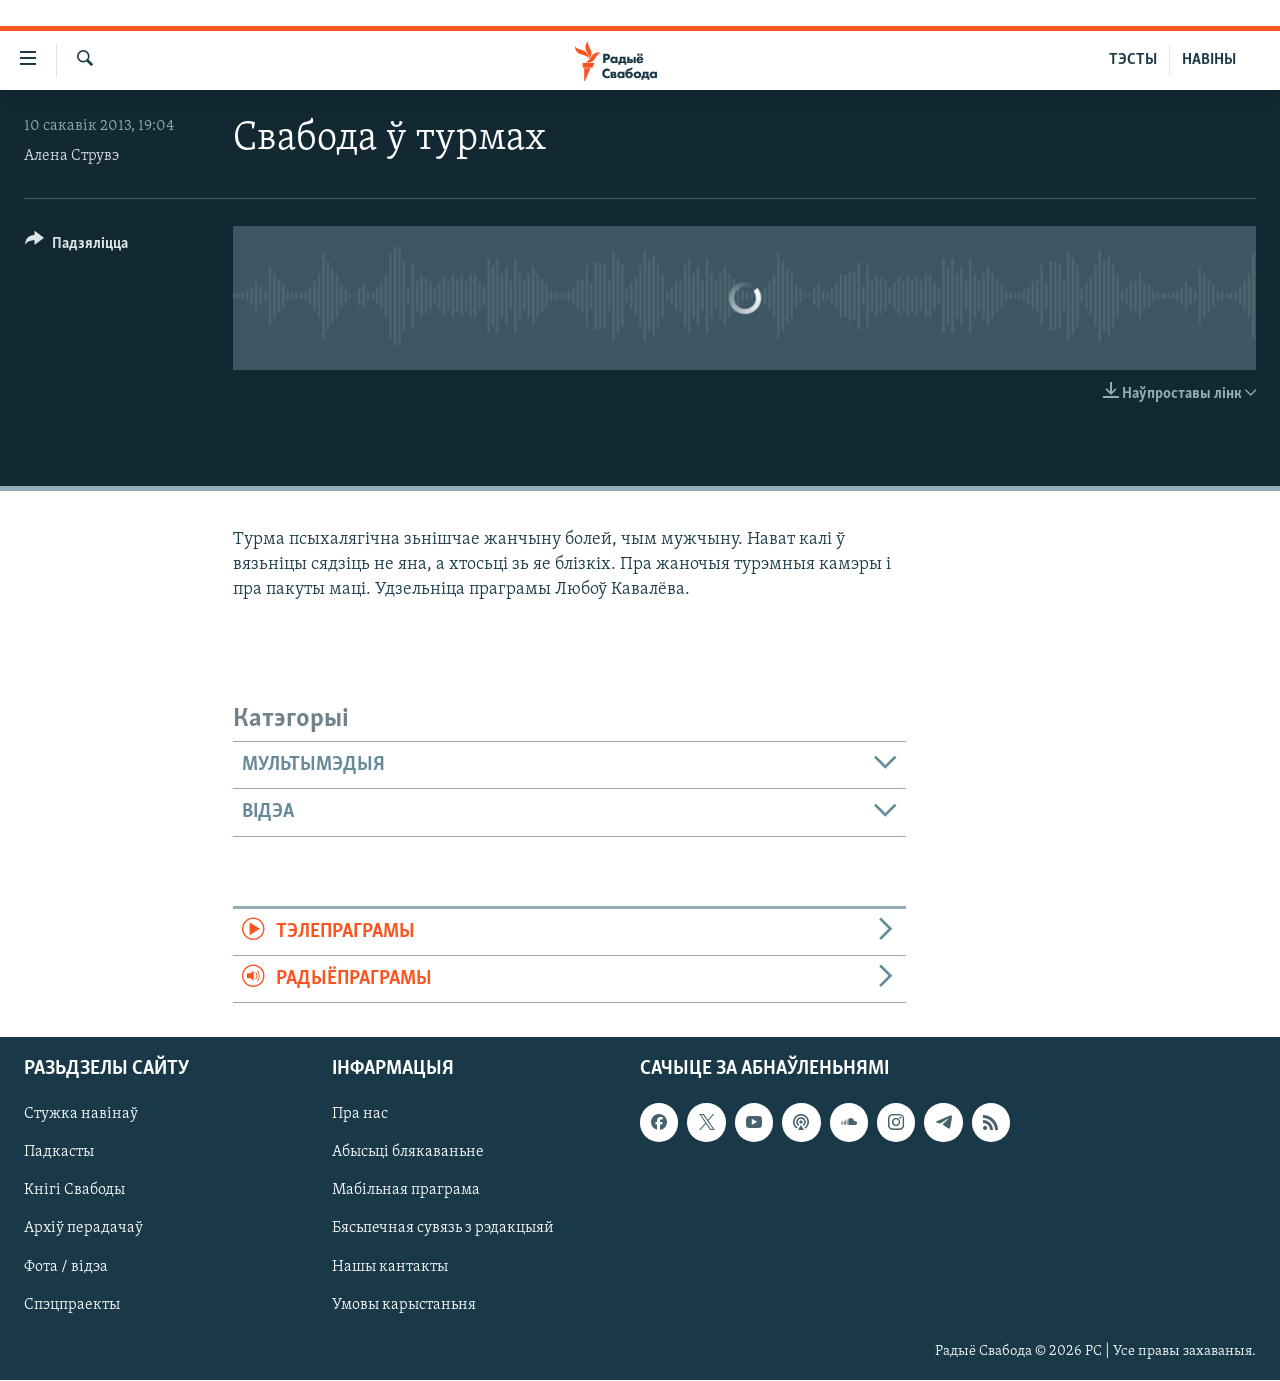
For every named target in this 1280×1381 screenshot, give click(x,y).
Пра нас (360, 1115)
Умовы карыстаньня (404, 1305)
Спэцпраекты (72, 1305)
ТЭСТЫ (1133, 60)
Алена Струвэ (71, 156)
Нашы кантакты (390, 1267)
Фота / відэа (66, 1267)
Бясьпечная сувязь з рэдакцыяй (443, 1229)
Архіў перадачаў (83, 1229)
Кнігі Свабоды (74, 1191)
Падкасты (59, 1153)
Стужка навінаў (81, 1115)
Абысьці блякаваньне (408, 1153)
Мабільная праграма (406, 1191)
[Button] (76, 246)
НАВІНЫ (1209, 60)
